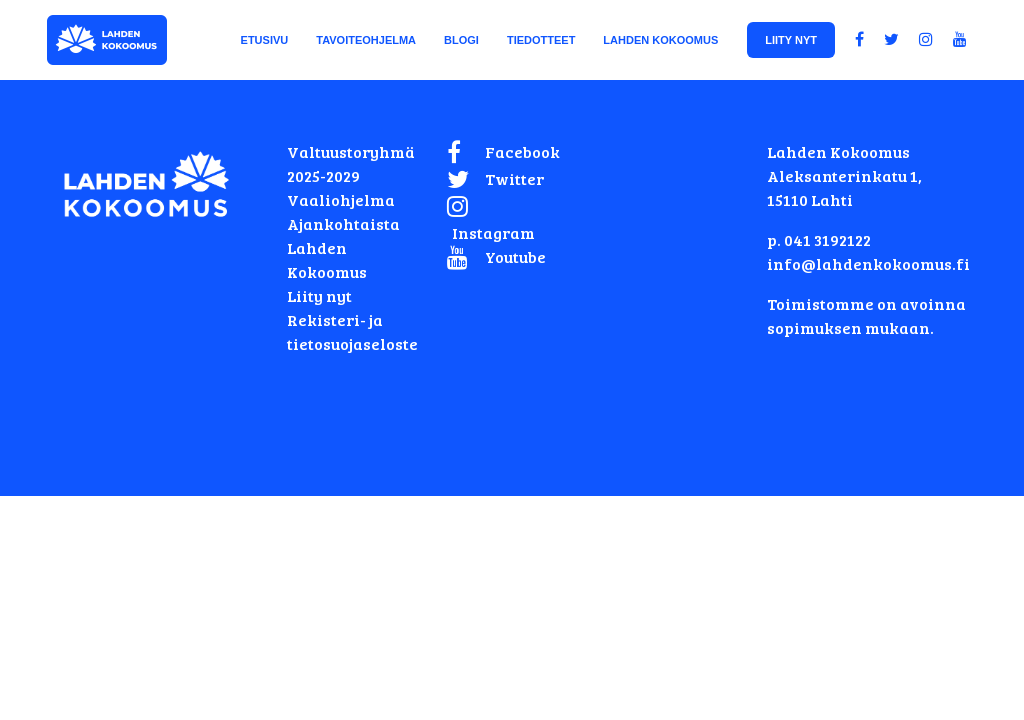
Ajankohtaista (343, 223)
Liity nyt (319, 295)
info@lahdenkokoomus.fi (868, 263)
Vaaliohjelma (341, 199)
